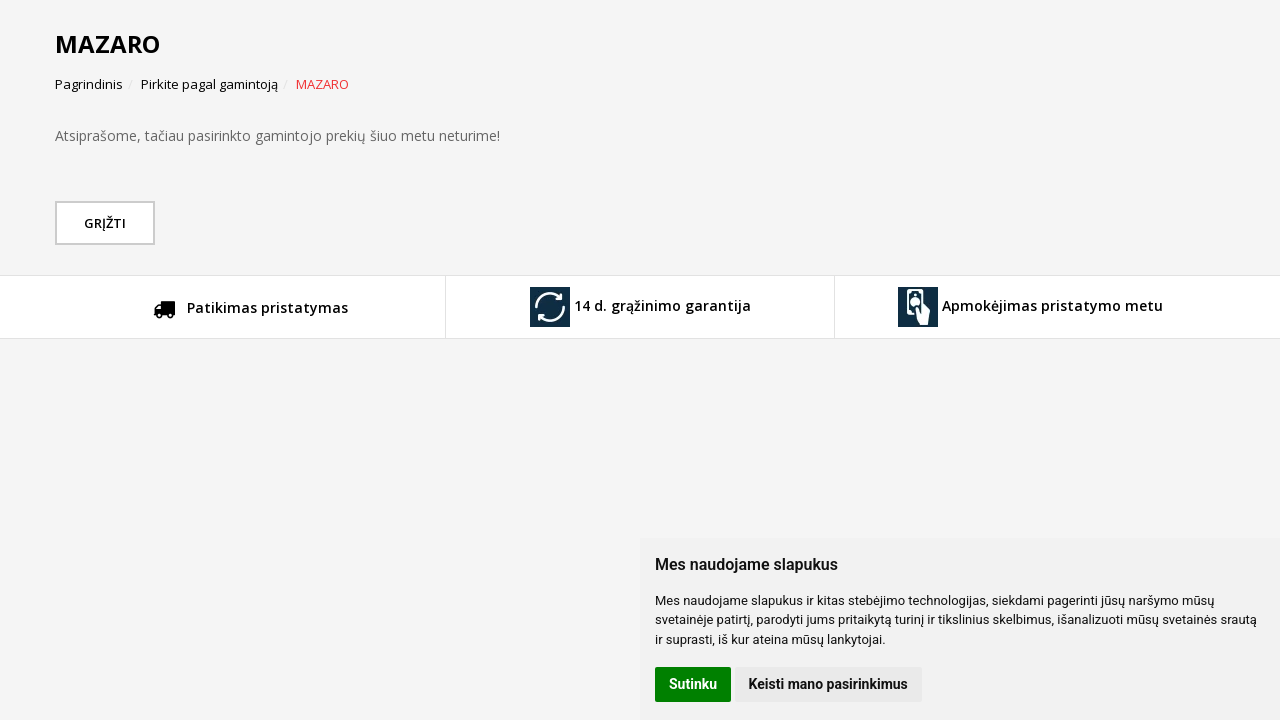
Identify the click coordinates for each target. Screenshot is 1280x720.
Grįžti (108, 223)
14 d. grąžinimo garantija (640, 307)
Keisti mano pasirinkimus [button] (828, 684)
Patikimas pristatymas (250, 311)
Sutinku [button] (693, 684)
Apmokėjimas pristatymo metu (1030, 307)
